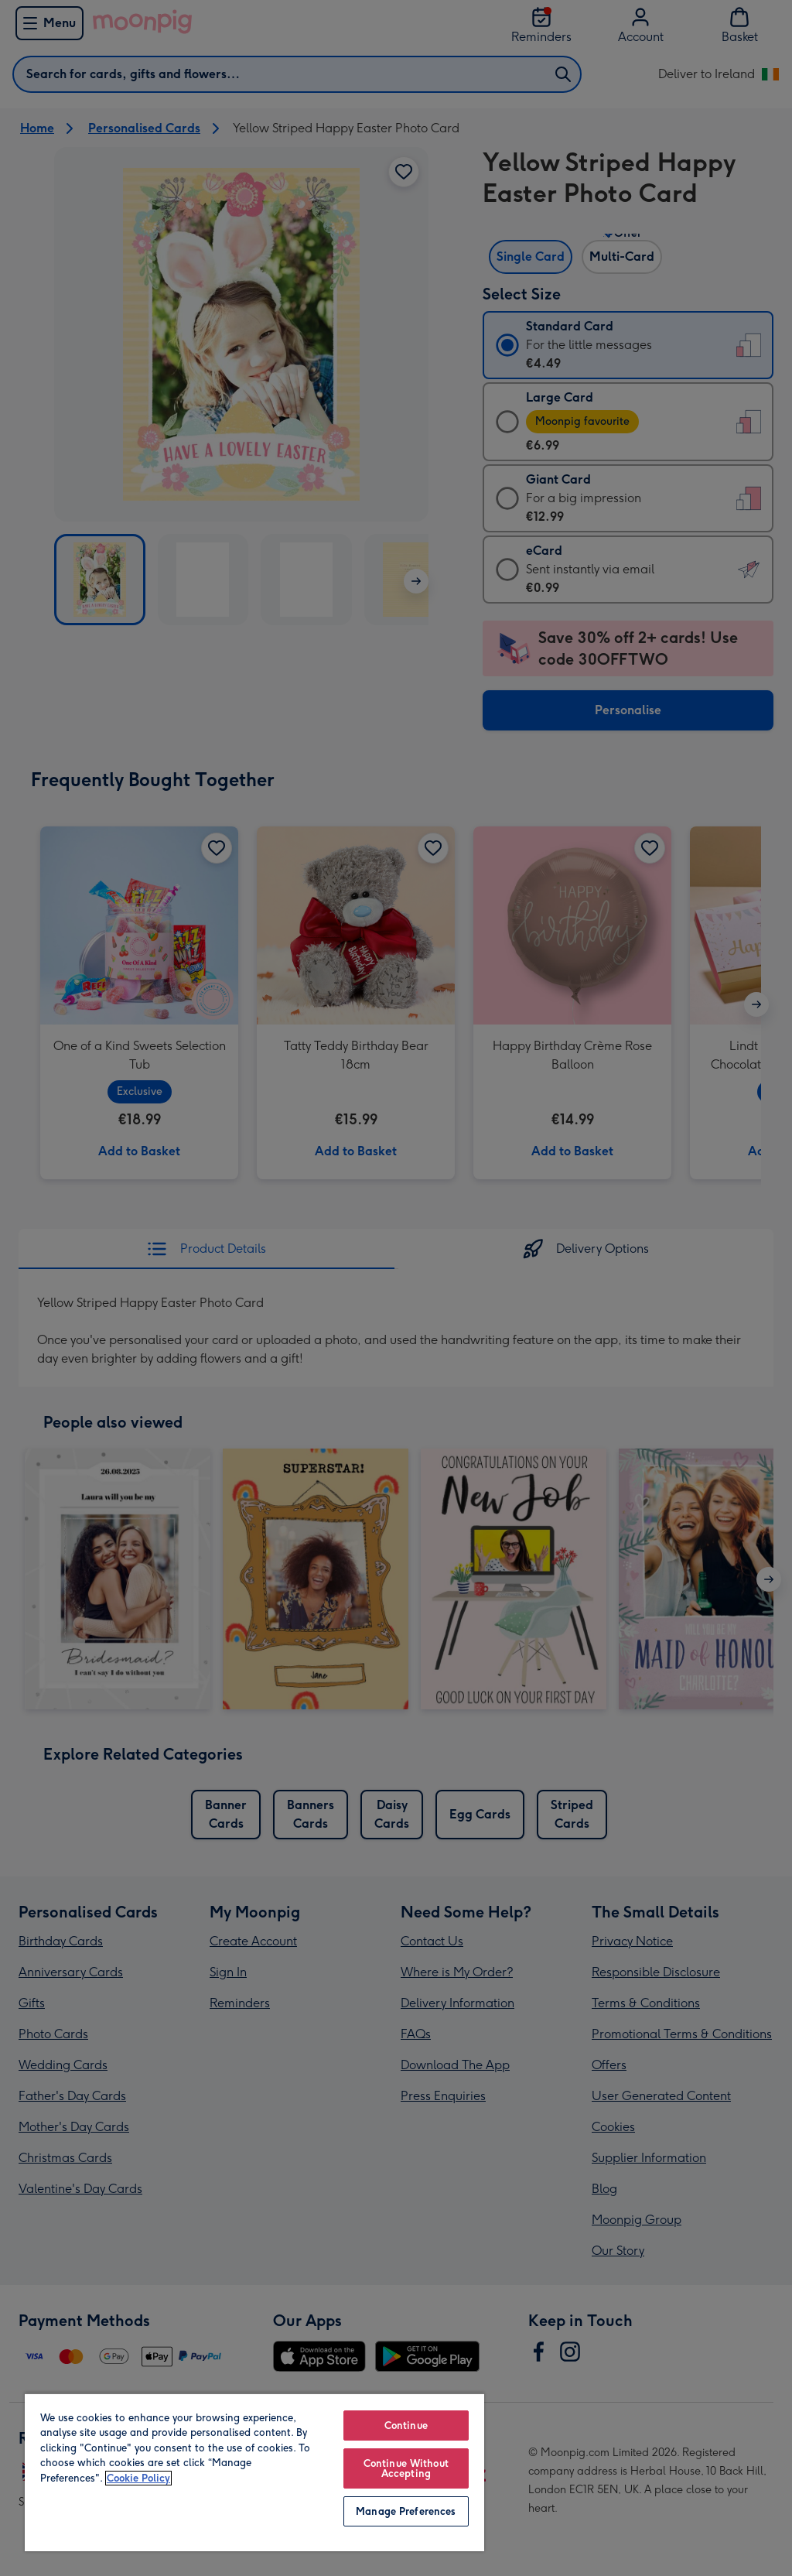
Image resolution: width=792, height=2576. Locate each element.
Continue (406, 2425)
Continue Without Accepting (406, 2468)
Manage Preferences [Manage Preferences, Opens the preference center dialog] (406, 2511)
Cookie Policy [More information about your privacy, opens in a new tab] (138, 2478)
